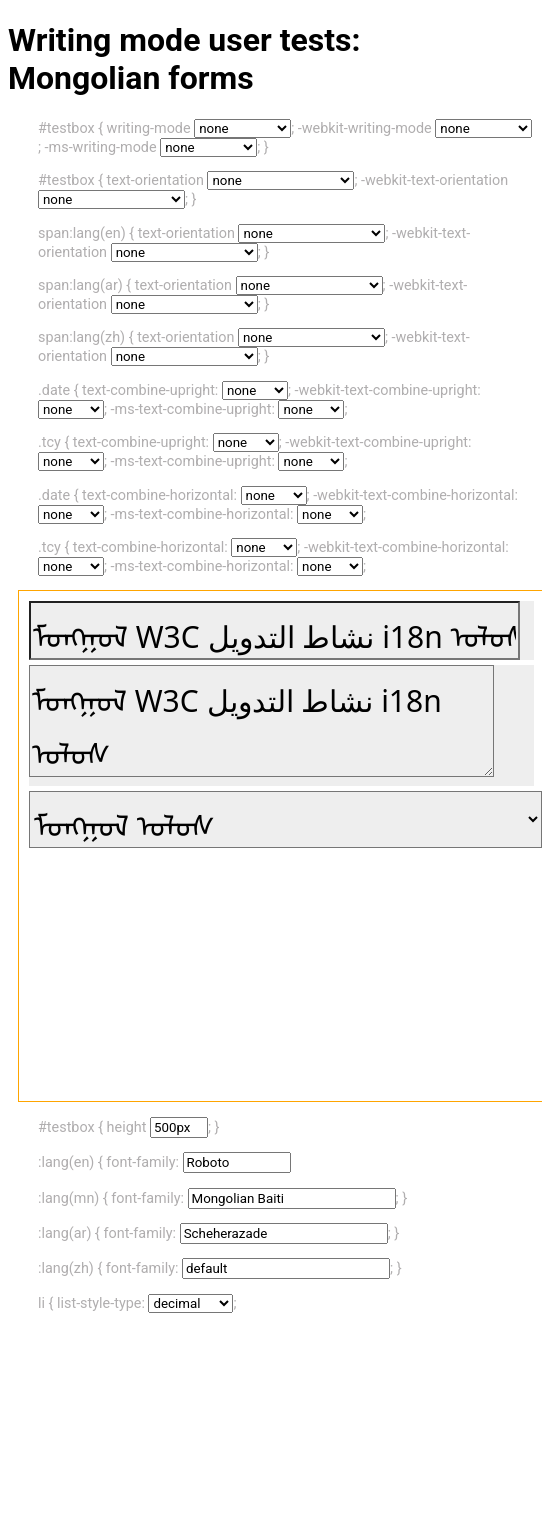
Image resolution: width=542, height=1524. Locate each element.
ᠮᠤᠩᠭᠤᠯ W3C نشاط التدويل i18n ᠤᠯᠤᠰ (261, 721)
